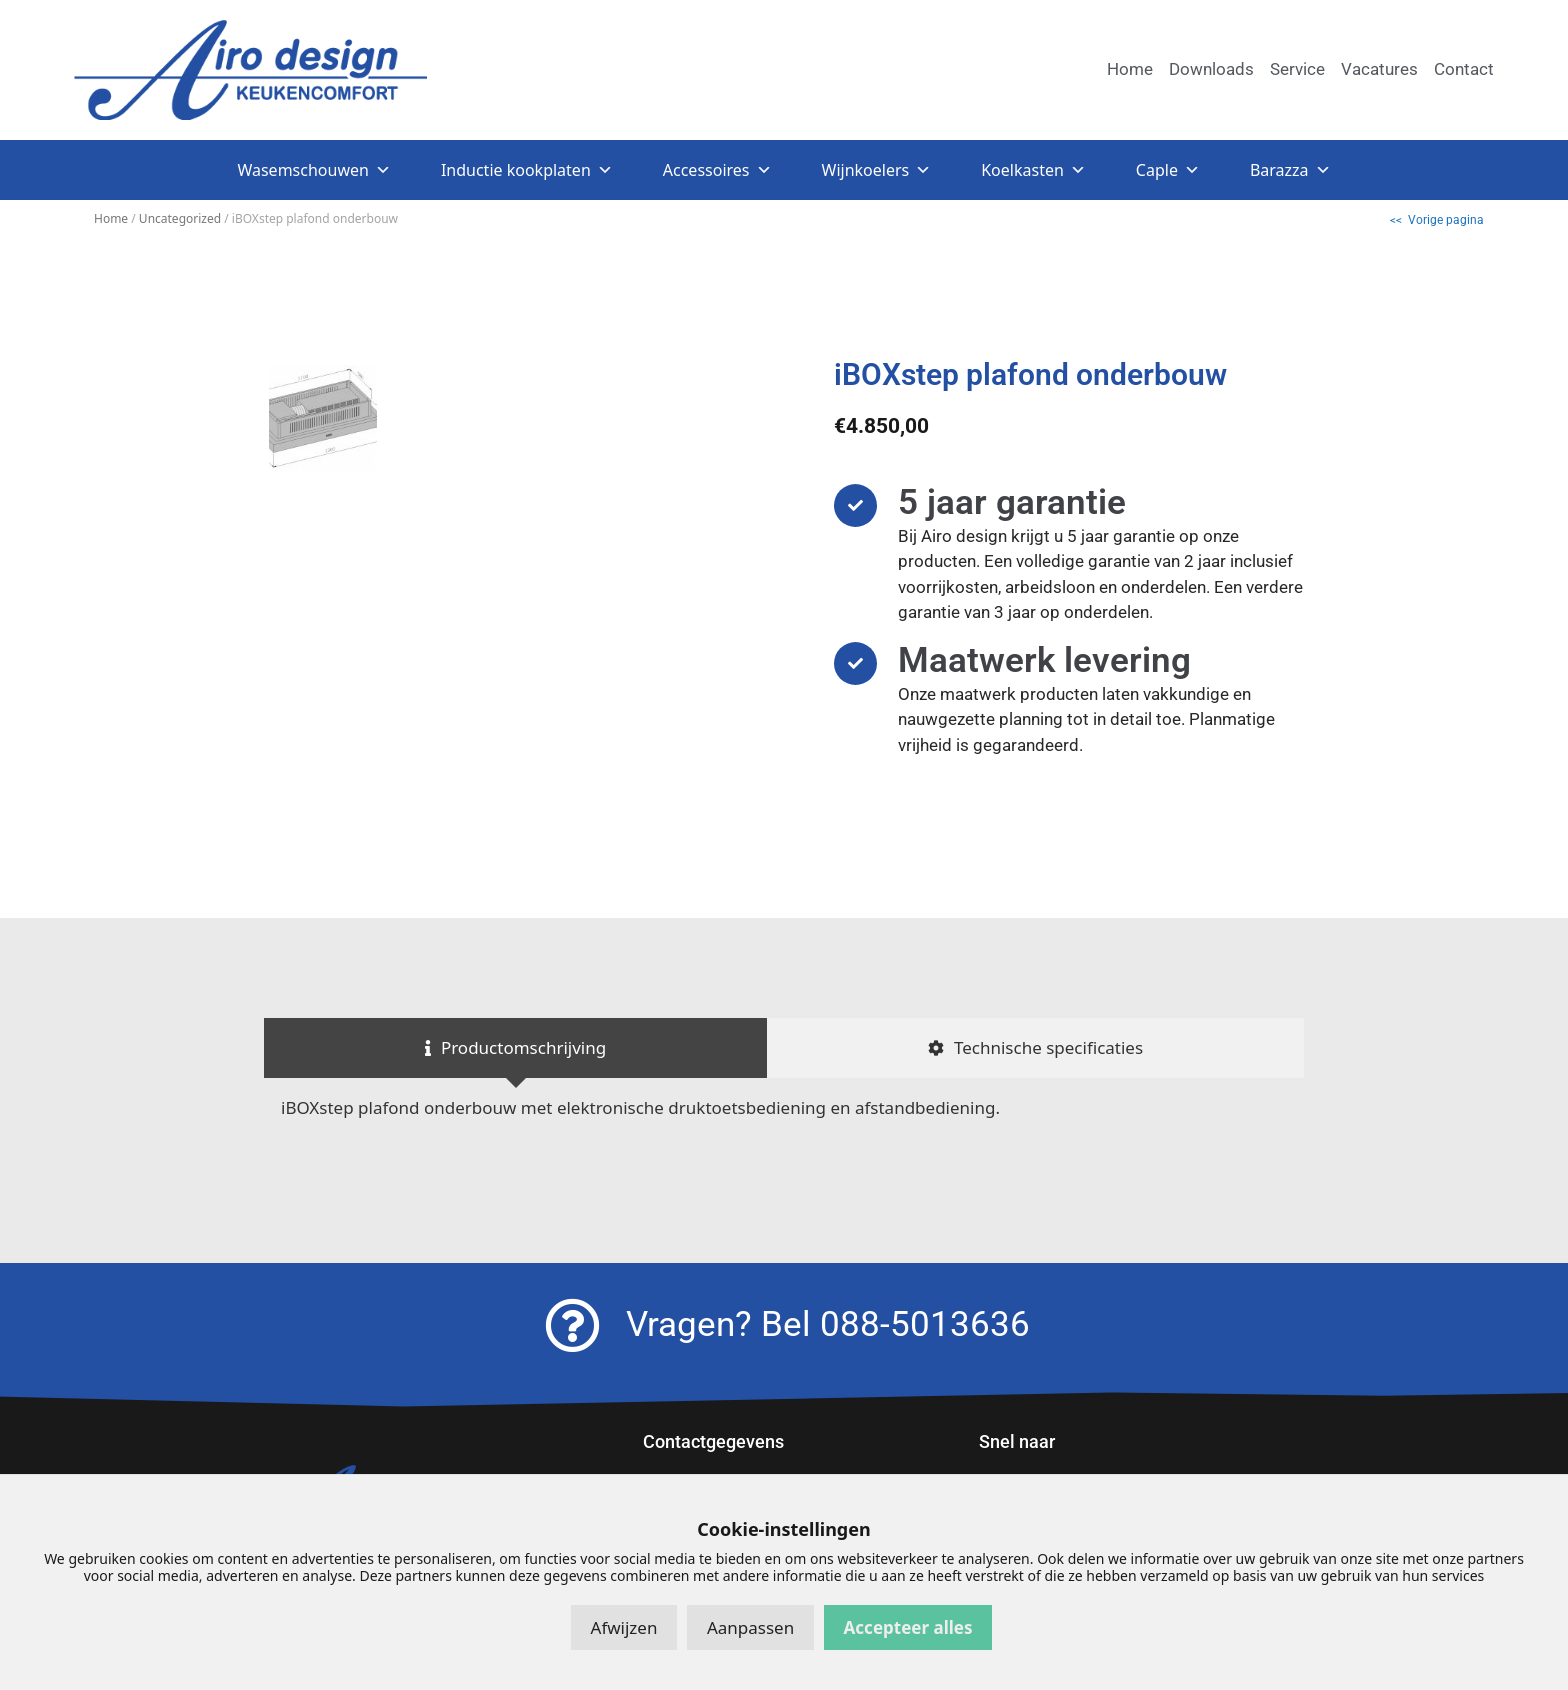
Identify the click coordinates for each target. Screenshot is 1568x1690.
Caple (1168, 170)
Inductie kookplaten (527, 170)
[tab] (515, 1048)
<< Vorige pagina (1437, 220)
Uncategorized (180, 218)
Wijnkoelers (877, 170)
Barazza (1290, 170)
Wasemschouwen (313, 170)
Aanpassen (750, 1627)
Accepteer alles (908, 1627)
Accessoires (717, 170)
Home (111, 218)
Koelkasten (1033, 170)
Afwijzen (624, 1627)
